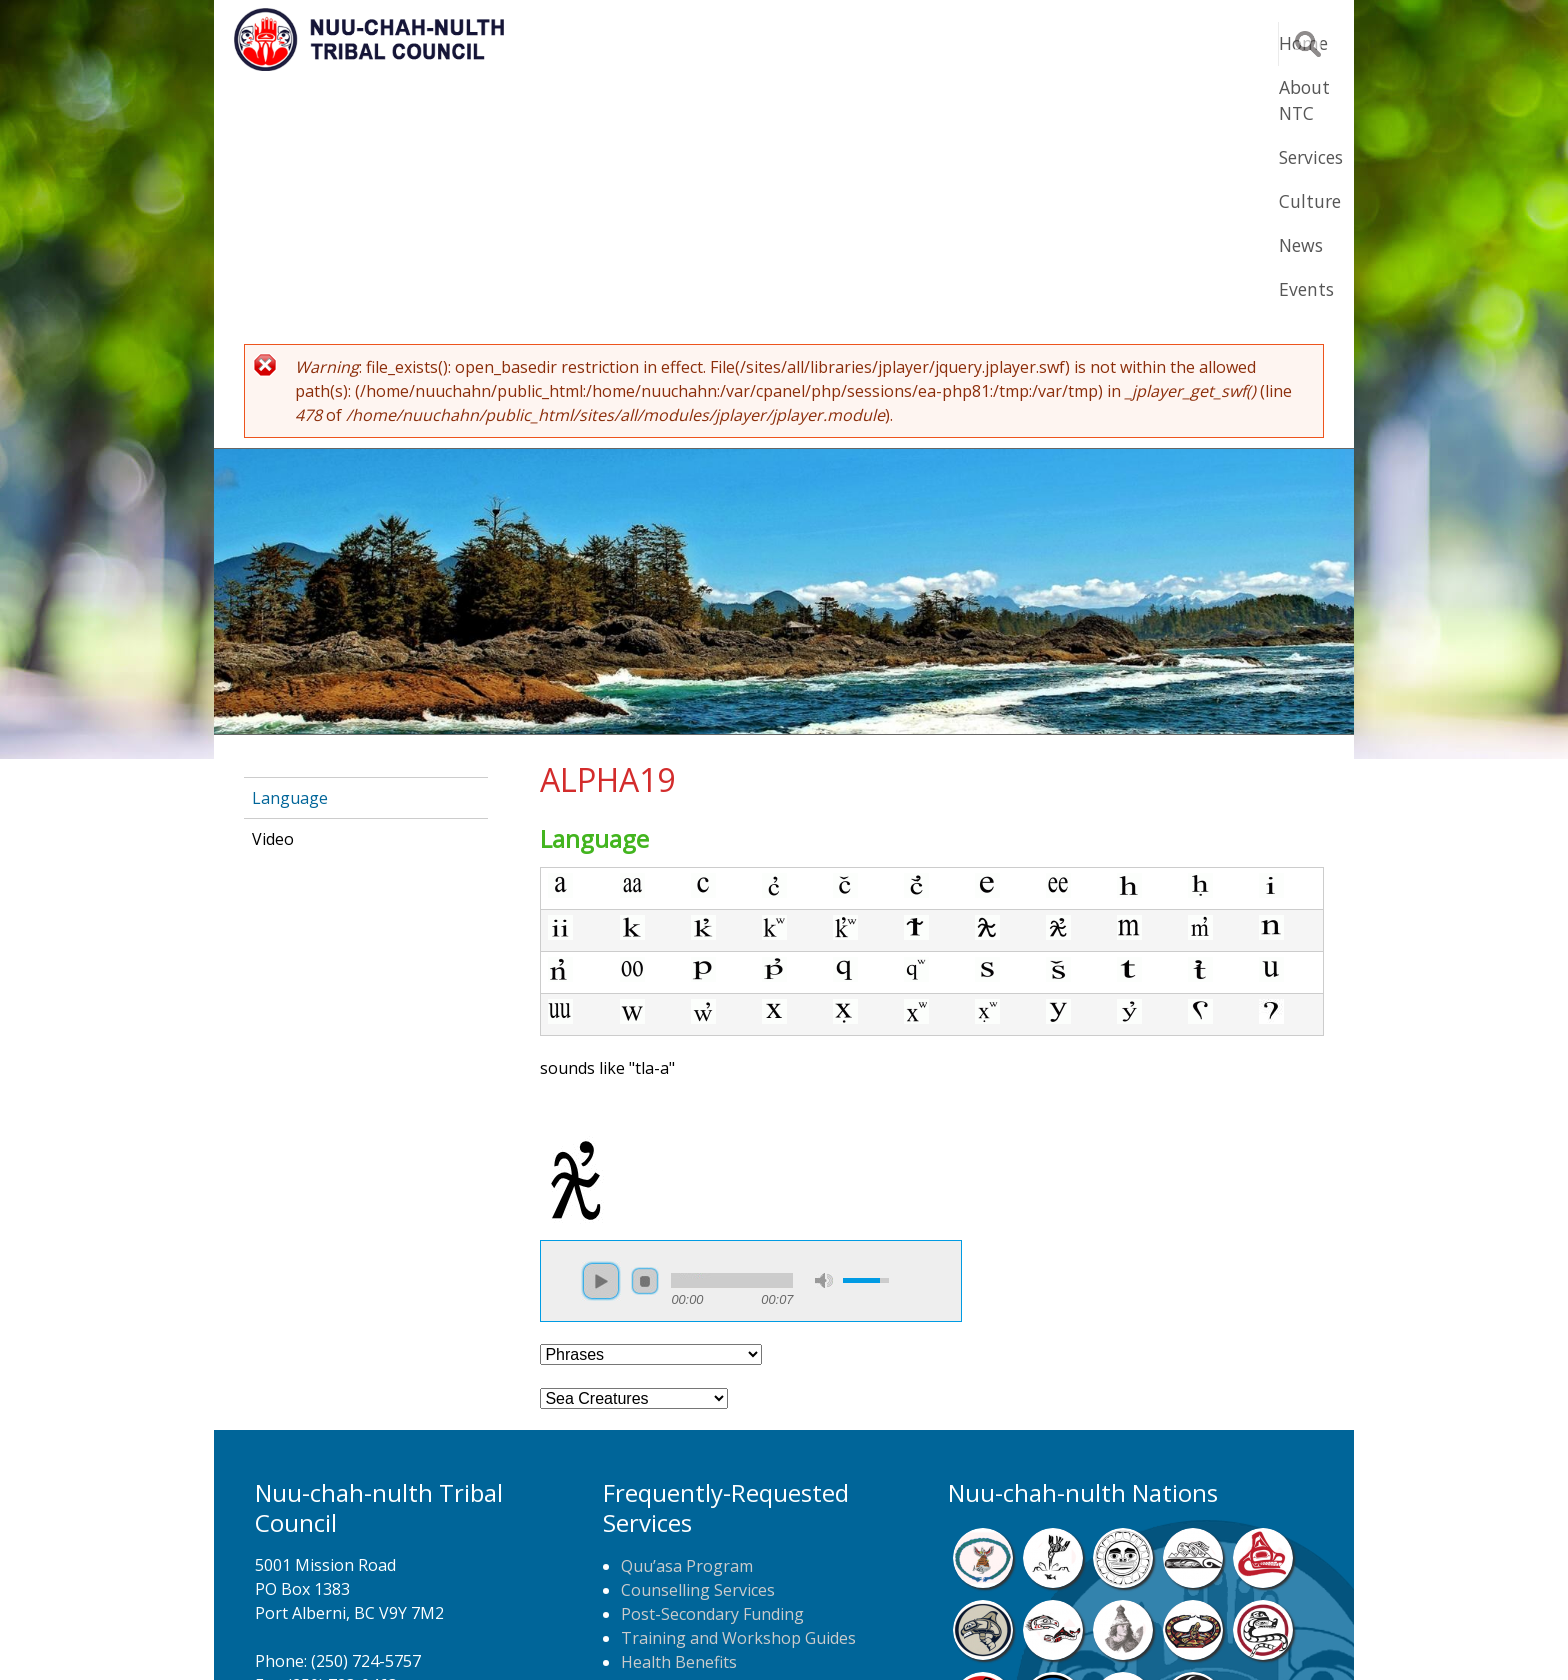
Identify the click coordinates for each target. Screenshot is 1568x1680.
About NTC (833, 43)
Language (290, 552)
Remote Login (980, 1634)
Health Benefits (679, 1416)
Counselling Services (698, 1344)
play (601, 1035)
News (1132, 43)
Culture (1044, 43)
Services (946, 43)
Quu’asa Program (687, 1320)
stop (645, 1035)
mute (824, 1034)
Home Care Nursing (696, 1440)
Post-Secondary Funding (712, 1368)
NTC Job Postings (687, 1488)
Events (1216, 43)
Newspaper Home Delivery (721, 1464)
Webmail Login (1104, 1634)
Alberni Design (856, 1634)
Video (273, 593)
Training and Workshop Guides (738, 1392)
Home (727, 43)
